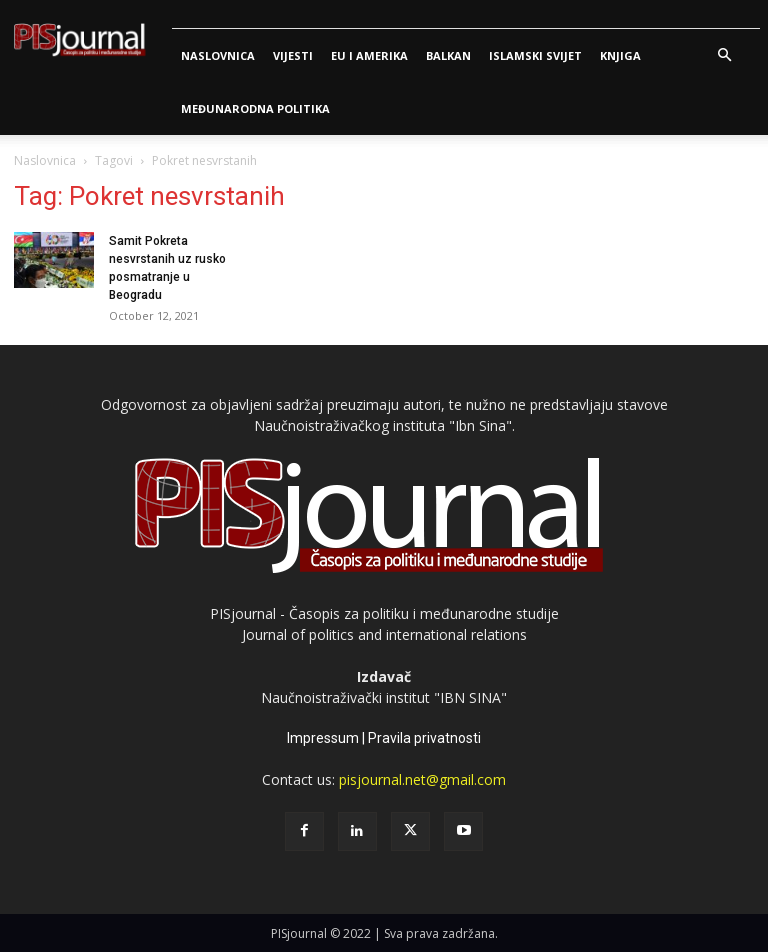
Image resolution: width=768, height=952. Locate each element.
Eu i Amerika (369, 55)
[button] (724, 55)
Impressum (323, 738)
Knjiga (620, 55)
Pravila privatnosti (424, 738)
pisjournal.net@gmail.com (422, 779)
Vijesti (293, 55)
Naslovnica (218, 55)
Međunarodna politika (255, 108)
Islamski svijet (535, 55)
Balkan (448, 55)
